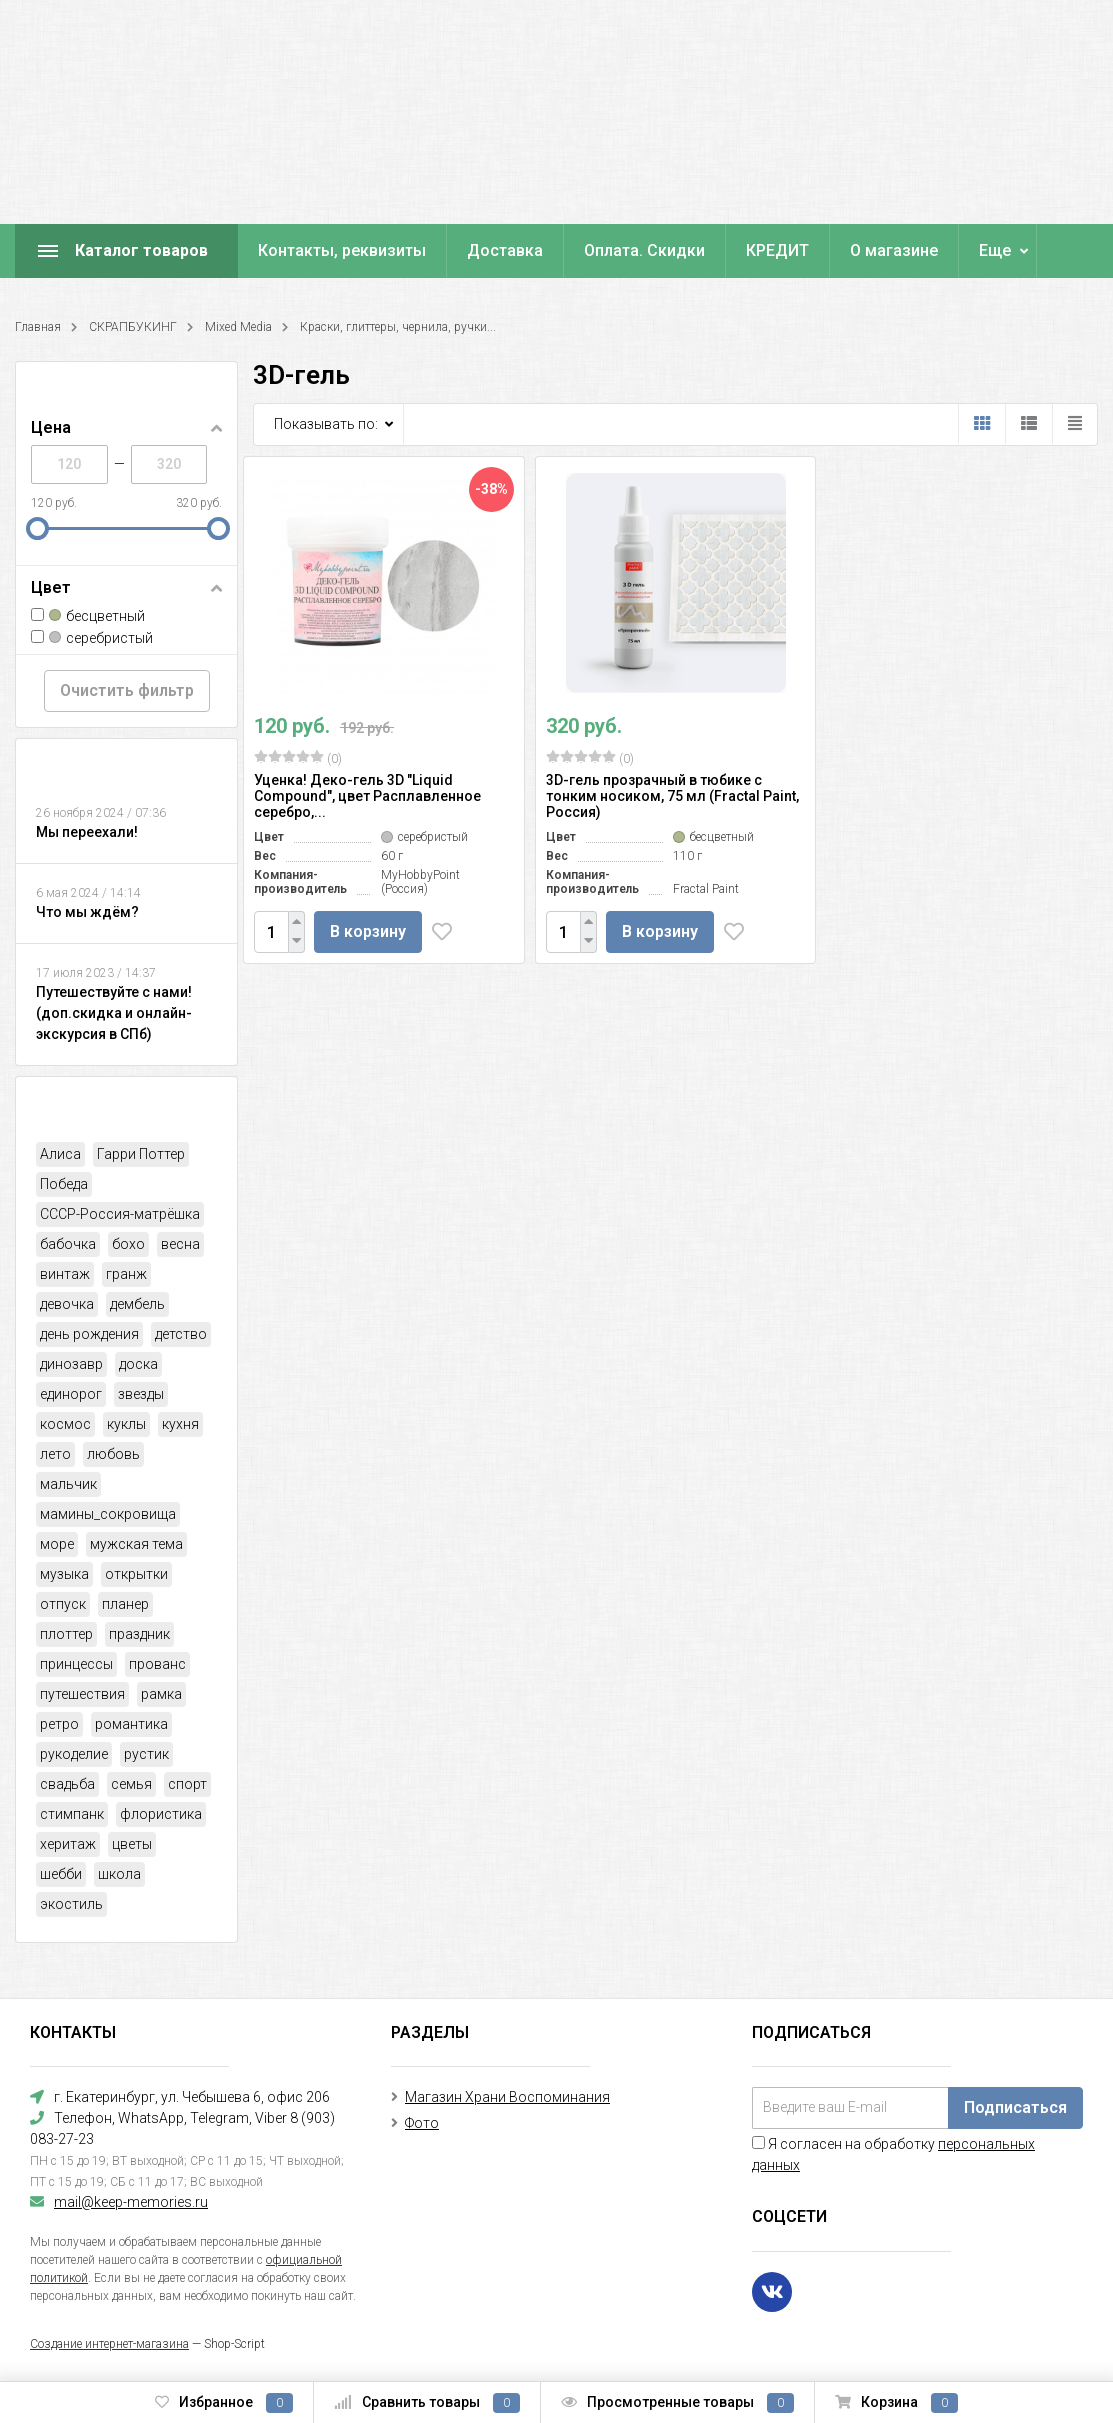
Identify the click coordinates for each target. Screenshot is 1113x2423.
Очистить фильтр (127, 690)
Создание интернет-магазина (109, 2344)
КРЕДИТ (777, 250)
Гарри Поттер (141, 1154)
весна (180, 1244)
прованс (157, 1664)
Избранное (224, 2403)
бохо (128, 1244)
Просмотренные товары (677, 2403)
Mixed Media (238, 327)
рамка (161, 1694)
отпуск (63, 1604)
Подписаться (1015, 2107)
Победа (64, 1184)
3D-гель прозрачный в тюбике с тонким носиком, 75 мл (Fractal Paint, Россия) (672, 796)
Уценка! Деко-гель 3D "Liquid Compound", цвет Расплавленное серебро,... (367, 796)
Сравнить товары (427, 2403)
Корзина (896, 2403)
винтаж (65, 1274)
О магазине (894, 250)
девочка (67, 1304)
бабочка (68, 1244)
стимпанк (72, 1814)
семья (131, 1784)
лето (55, 1454)
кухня (180, 1424)
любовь (113, 1454)
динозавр (71, 1364)
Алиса (60, 1154)
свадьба (67, 1784)
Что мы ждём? (87, 912)
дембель (137, 1304)
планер (125, 1604)
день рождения (89, 1334)
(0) (298, 758)
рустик (146, 1754)
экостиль (71, 1904)
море (57, 1544)
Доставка (505, 250)
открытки (136, 1574)
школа (119, 1874)
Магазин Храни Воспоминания (507, 2097)
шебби (61, 1874)
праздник (139, 1634)
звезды (141, 1394)
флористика (161, 1814)
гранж (126, 1274)
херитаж (68, 1844)
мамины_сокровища (108, 1514)
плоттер (66, 1634)
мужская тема (136, 1544)
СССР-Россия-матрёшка (120, 1214)
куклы (126, 1424)
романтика (131, 1724)
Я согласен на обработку (893, 2154)
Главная (38, 327)
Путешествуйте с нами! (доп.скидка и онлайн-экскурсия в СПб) (114, 1013)
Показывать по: (326, 424)
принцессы (76, 1664)
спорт (187, 1784)
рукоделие (74, 1754)
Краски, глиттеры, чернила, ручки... (398, 327)
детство (181, 1334)
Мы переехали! (87, 832)
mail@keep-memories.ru (131, 2202)
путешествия (82, 1694)
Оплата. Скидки (644, 250)
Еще (995, 250)
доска (138, 1364)
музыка (64, 1574)
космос (65, 1424)
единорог (71, 1394)
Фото (422, 2123)
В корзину (368, 931)
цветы (132, 1844)
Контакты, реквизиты (342, 250)
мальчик (68, 1484)
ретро (59, 1724)
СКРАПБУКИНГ (133, 327)
